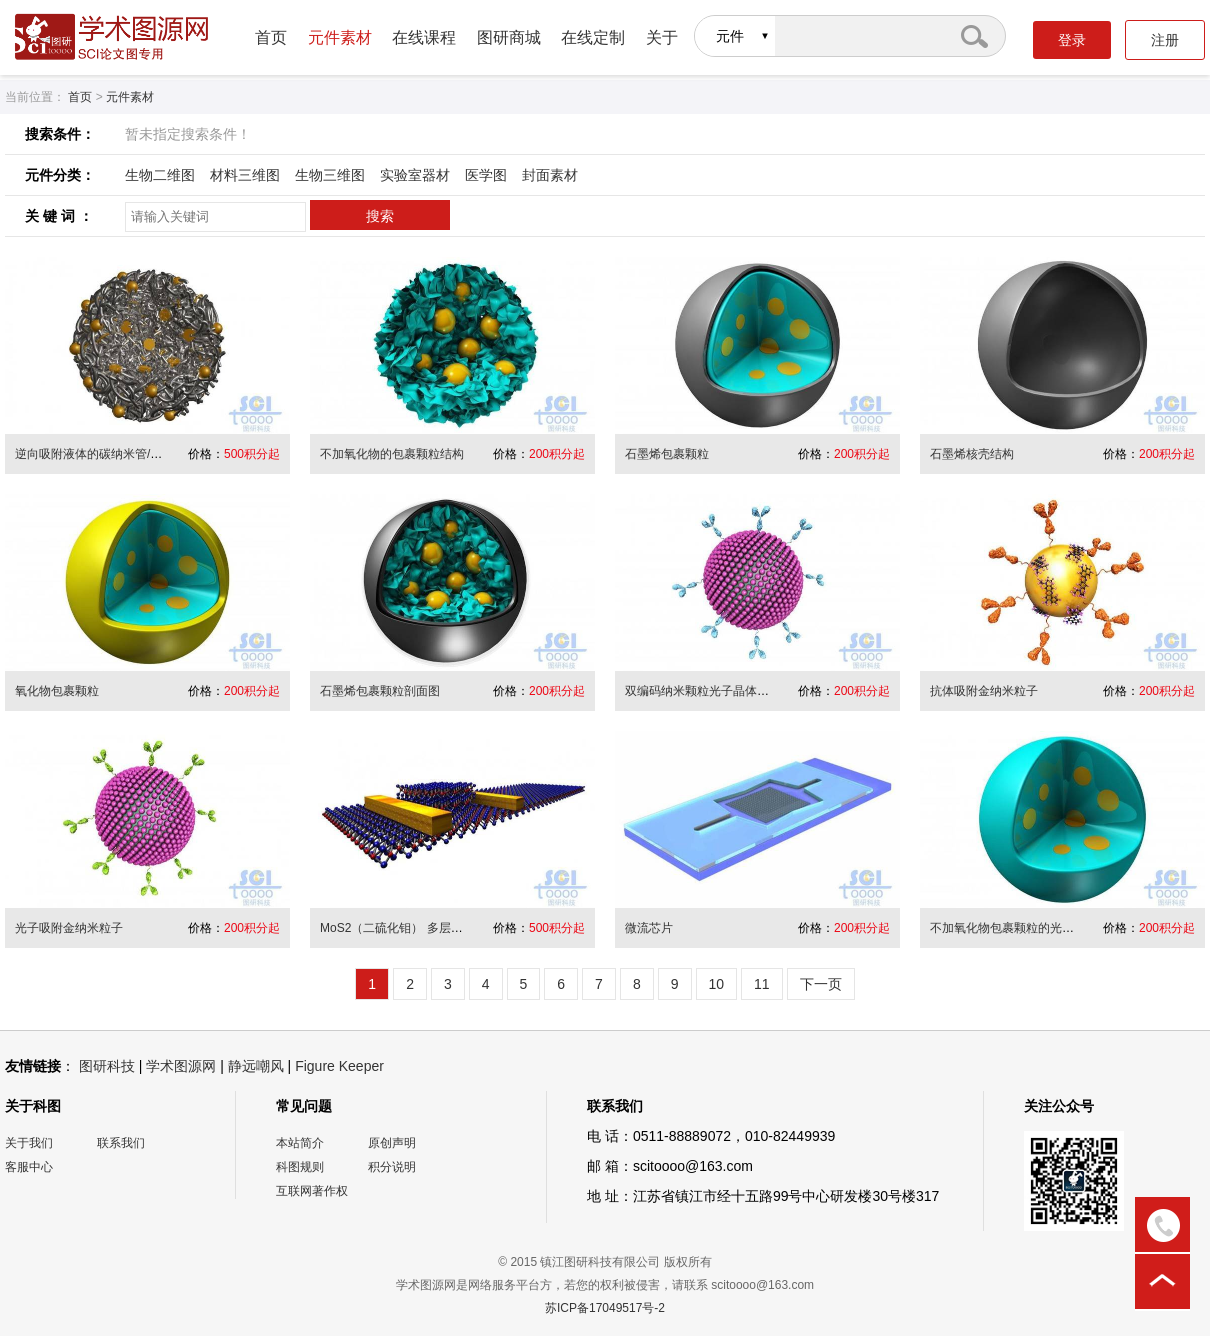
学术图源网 (181, 1066)
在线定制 (593, 37)
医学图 (486, 175)
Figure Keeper (339, 1066)
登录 (1072, 40)
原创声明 (392, 1143)
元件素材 (340, 37)
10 (717, 984)
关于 (662, 37)
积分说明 (392, 1167)
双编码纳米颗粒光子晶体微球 (703, 691)
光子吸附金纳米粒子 (69, 928)
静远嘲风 (256, 1066)
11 (762, 984)
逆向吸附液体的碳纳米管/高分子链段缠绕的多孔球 (148, 454)
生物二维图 (160, 175)
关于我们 (29, 1143)
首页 (271, 37)
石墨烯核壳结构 (972, 454)
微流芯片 (649, 928)
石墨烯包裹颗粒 (667, 454)
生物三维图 (330, 175)
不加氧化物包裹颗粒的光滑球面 (1014, 928)
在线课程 (424, 37)
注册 (1165, 40)
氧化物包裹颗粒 (57, 691)
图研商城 (509, 37)
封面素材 (550, 175)
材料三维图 (245, 175)
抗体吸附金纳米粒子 (984, 691)
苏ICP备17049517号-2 (605, 1308)
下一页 (821, 984)
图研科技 (107, 1066)
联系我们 (121, 1143)
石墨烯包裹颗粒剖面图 (380, 691)
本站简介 (300, 1143)
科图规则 (300, 1167)
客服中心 (29, 1167)
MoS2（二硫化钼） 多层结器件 (403, 928)
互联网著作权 (312, 1191)
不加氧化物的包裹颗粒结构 (392, 454)
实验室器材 (415, 175)
